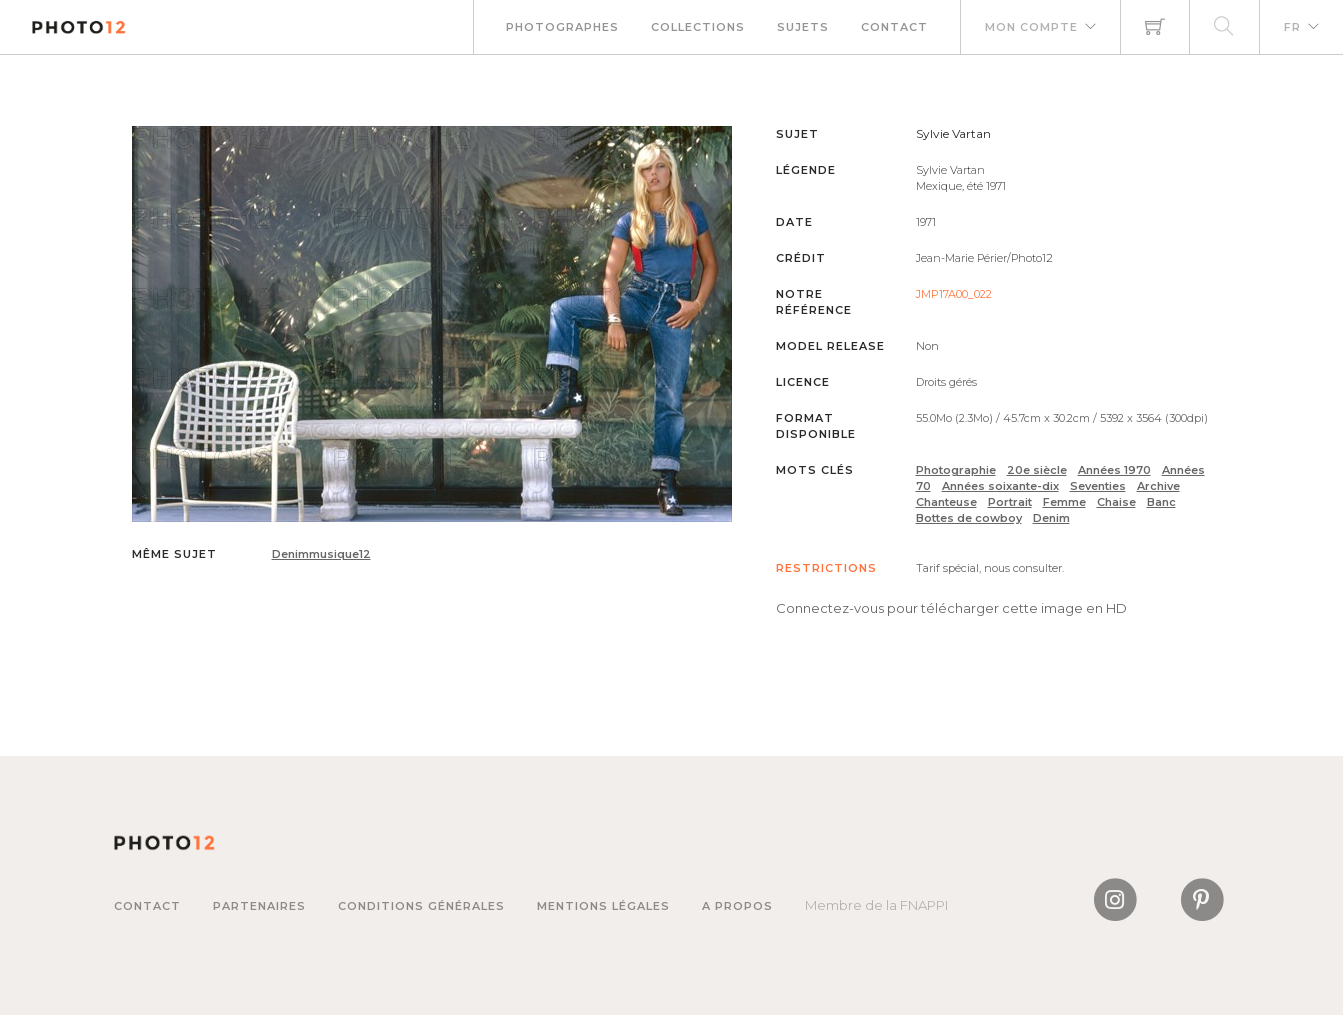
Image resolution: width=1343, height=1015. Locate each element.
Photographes (562, 27)
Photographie (956, 470)
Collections (698, 27)
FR (1292, 27)
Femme (1064, 502)
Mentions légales (603, 906)
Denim (1051, 518)
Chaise (1116, 502)
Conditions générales (421, 906)
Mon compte (1031, 27)
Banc (1161, 502)
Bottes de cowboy (969, 518)
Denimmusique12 (321, 554)
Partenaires (259, 906)
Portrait (1010, 502)
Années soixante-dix (1000, 486)
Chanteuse (946, 502)
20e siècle (1037, 470)
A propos (737, 906)
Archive (1158, 486)
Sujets (803, 27)
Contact (894, 27)
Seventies (1098, 486)
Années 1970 (1114, 470)
